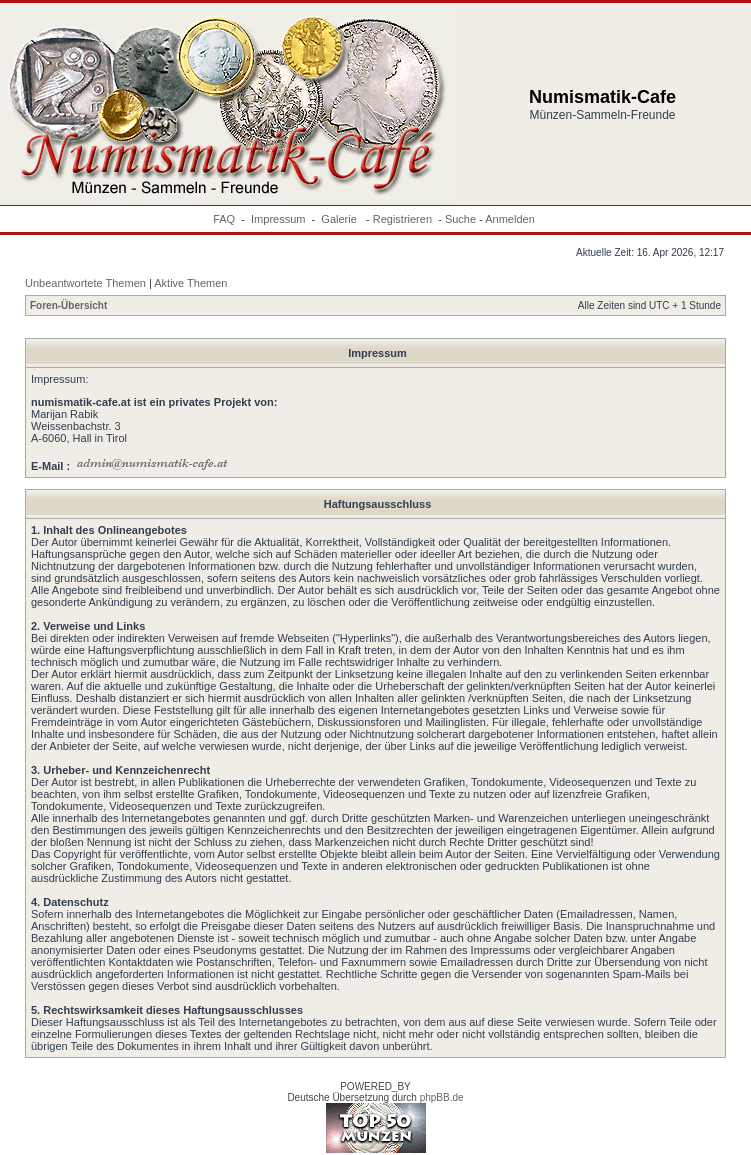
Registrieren (402, 219)
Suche (460, 219)
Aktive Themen (190, 283)
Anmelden (510, 219)
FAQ (224, 219)
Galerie (340, 219)
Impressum (278, 219)
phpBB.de (442, 1097)
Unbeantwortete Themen (85, 283)
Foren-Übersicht (68, 305)
